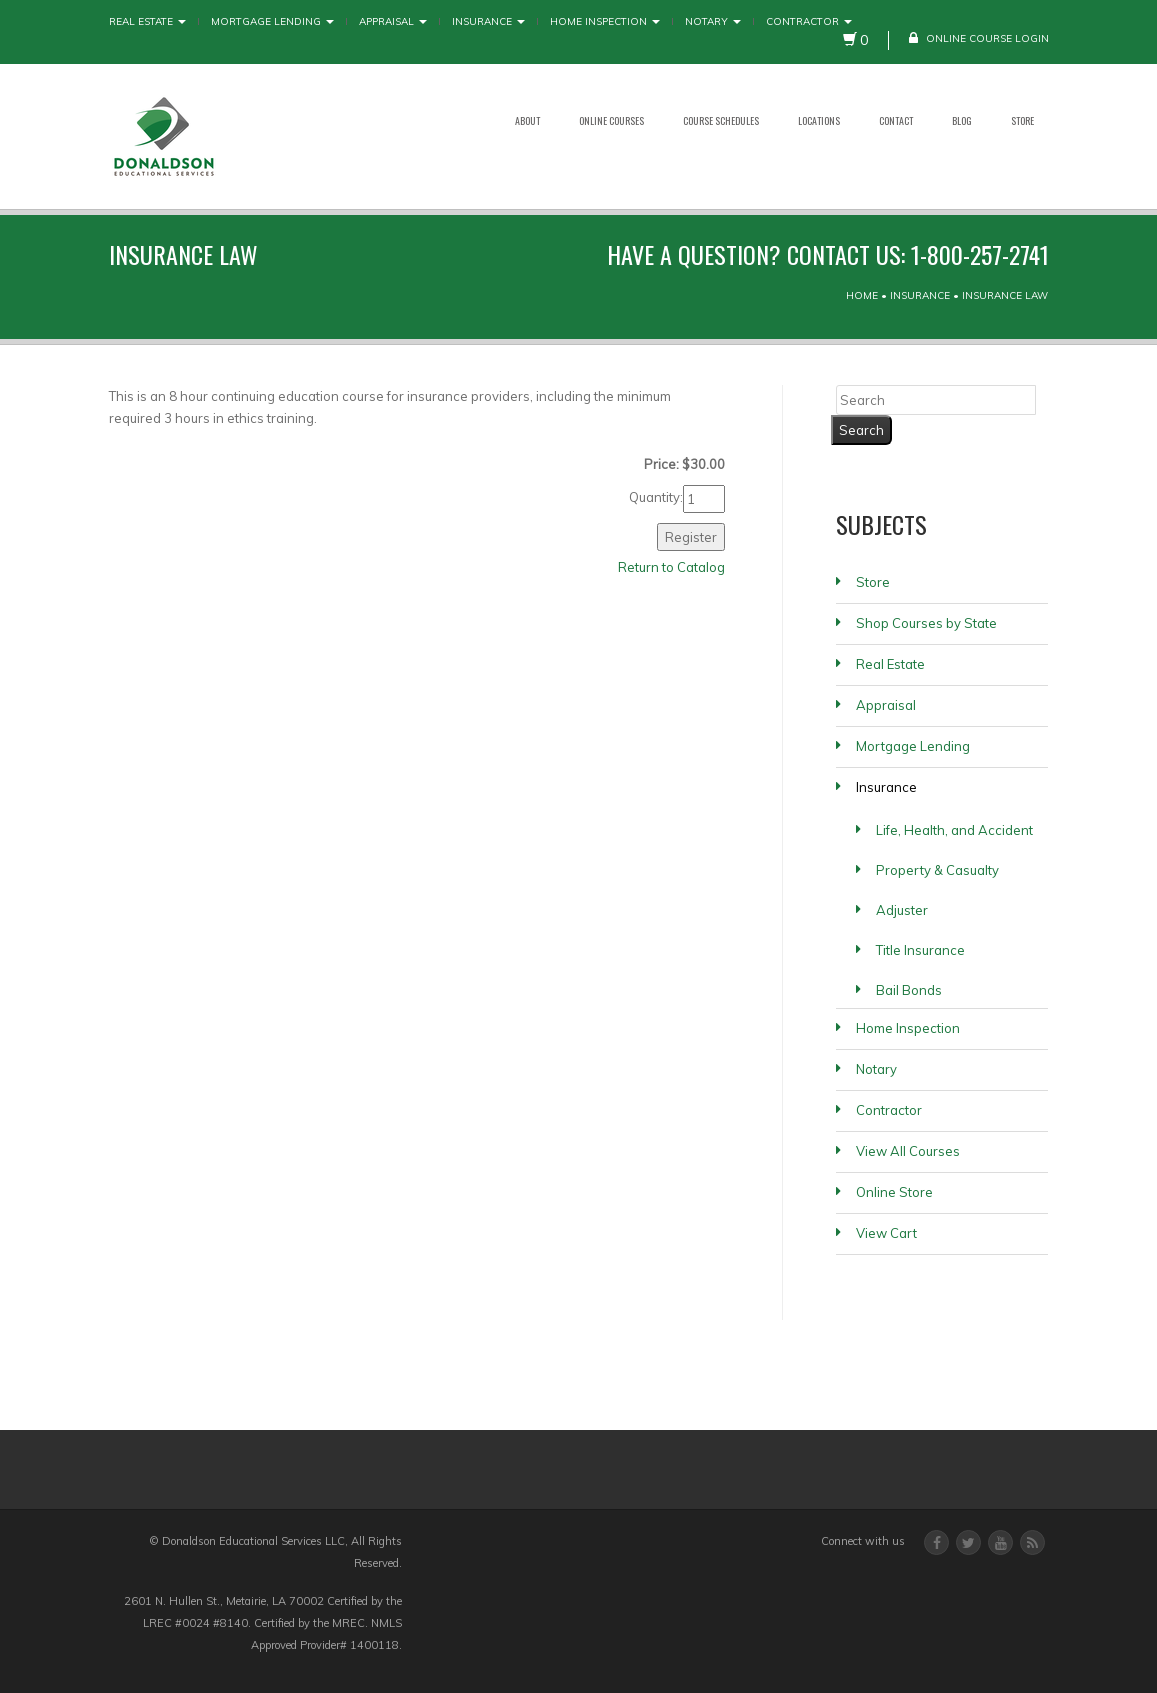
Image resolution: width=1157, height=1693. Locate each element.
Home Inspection (605, 21)
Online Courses (611, 120)
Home (862, 295)
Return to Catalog (671, 567)
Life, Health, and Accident (954, 830)
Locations (819, 120)
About (527, 120)
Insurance (488, 21)
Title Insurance (920, 950)
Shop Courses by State (926, 623)
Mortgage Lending (272, 21)
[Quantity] (704, 499)
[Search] (936, 400)
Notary (713, 21)
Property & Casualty (937, 870)
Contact (896, 120)
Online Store (894, 1192)
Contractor (809, 21)
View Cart (886, 1233)
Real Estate (147, 21)
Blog (962, 120)
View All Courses (908, 1151)
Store (1022, 120)
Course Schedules (721, 120)
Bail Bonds (909, 990)
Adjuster (902, 910)
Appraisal (393, 21)
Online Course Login (979, 38)
